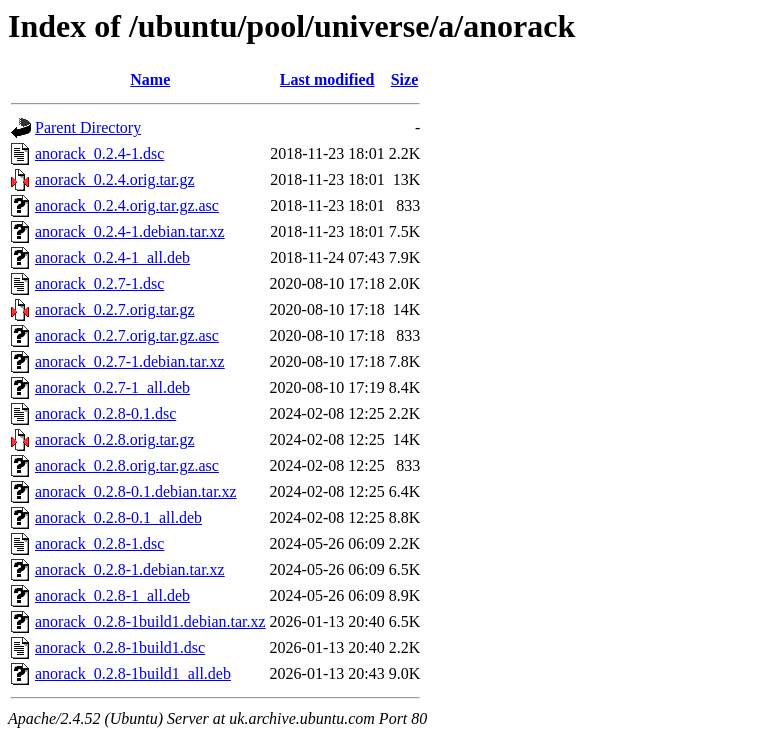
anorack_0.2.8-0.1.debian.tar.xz (136, 491)
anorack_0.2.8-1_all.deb (112, 595)
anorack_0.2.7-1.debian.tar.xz (130, 361)
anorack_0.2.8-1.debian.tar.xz (130, 569)
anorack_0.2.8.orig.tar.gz (115, 439)
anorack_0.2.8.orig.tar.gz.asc (127, 465)
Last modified (327, 79)
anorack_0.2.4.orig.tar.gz (115, 179)
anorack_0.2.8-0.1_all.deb (118, 517)
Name (150, 79)
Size (405, 79)
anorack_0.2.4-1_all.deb (112, 257)
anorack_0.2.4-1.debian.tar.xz (130, 231)
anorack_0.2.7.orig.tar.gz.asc (127, 335)
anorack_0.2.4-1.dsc (99, 153)
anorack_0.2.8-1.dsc (99, 543)
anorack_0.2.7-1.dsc (99, 283)
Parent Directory (88, 127)
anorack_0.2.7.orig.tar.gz (115, 309)
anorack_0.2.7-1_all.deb (112, 387)
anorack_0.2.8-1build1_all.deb (133, 673)
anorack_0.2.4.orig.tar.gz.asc (127, 205)
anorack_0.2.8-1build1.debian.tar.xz (150, 621)
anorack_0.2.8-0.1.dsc (105, 413)
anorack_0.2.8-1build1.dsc (120, 647)
